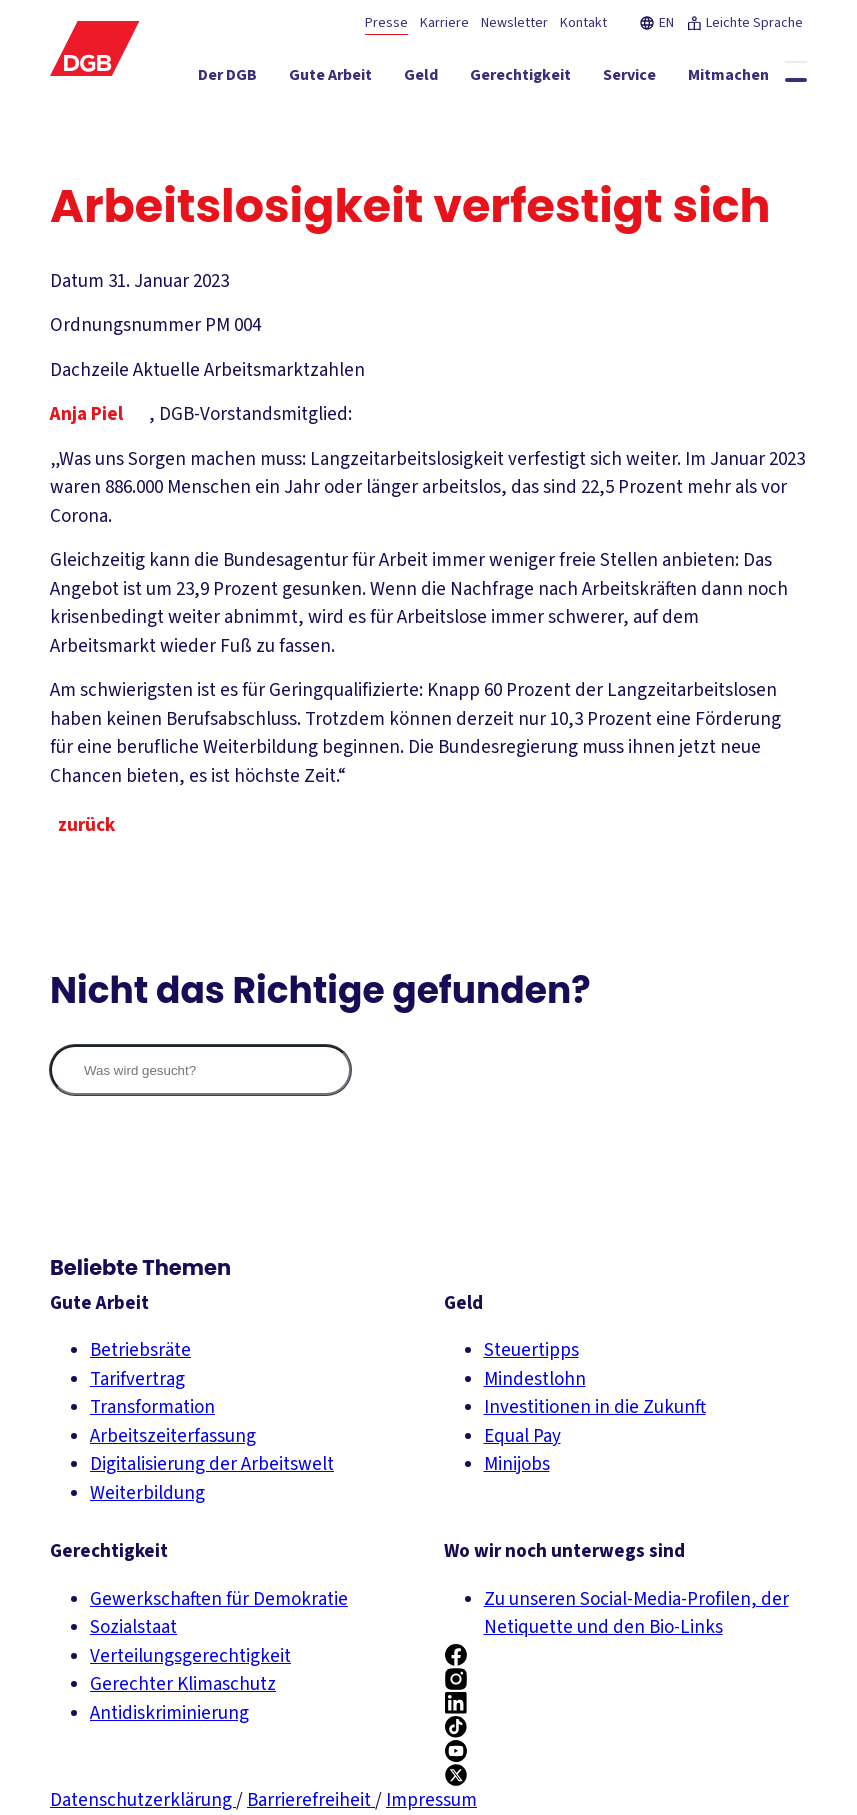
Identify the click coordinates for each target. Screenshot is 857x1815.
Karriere (444, 23)
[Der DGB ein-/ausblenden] (249, 79)
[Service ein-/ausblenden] (651, 79)
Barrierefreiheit (311, 1800)
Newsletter (514, 23)
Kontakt (583, 23)
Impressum (431, 1800)
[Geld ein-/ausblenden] (443, 79)
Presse (386, 23)
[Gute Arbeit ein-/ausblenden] (352, 79)
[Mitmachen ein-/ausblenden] (750, 79)
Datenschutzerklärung (143, 1800)
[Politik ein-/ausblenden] (766, 115)
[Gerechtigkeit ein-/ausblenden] (542, 79)
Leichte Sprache (744, 23)
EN (656, 23)
